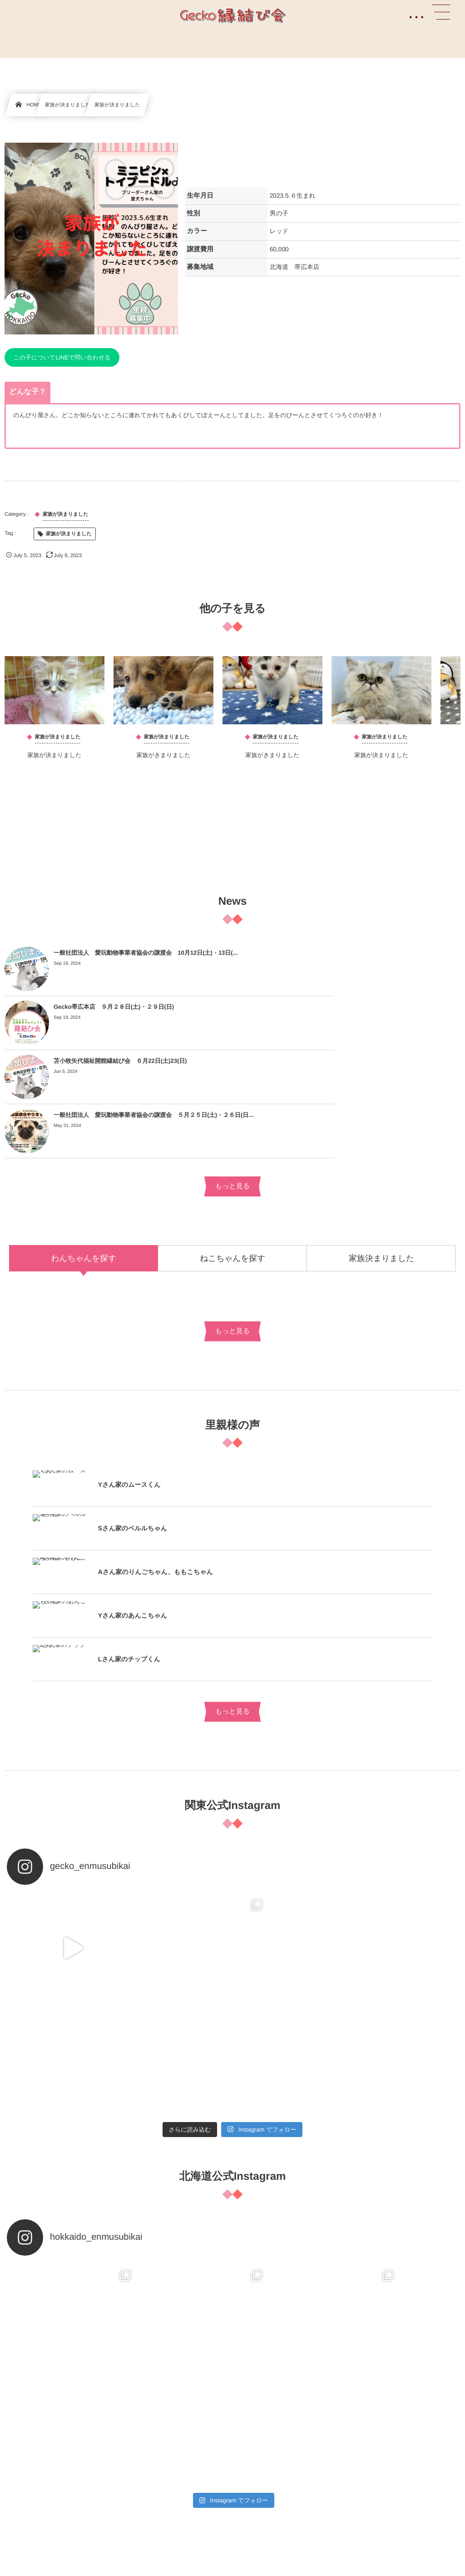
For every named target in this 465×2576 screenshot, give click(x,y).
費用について (22, 2480)
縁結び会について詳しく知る (42, 2420)
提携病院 (16, 2439)
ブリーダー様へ (25, 2331)
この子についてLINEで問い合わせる (61, 357)
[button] (441, 12)
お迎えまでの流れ (28, 2460)
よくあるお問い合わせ (33, 2311)
